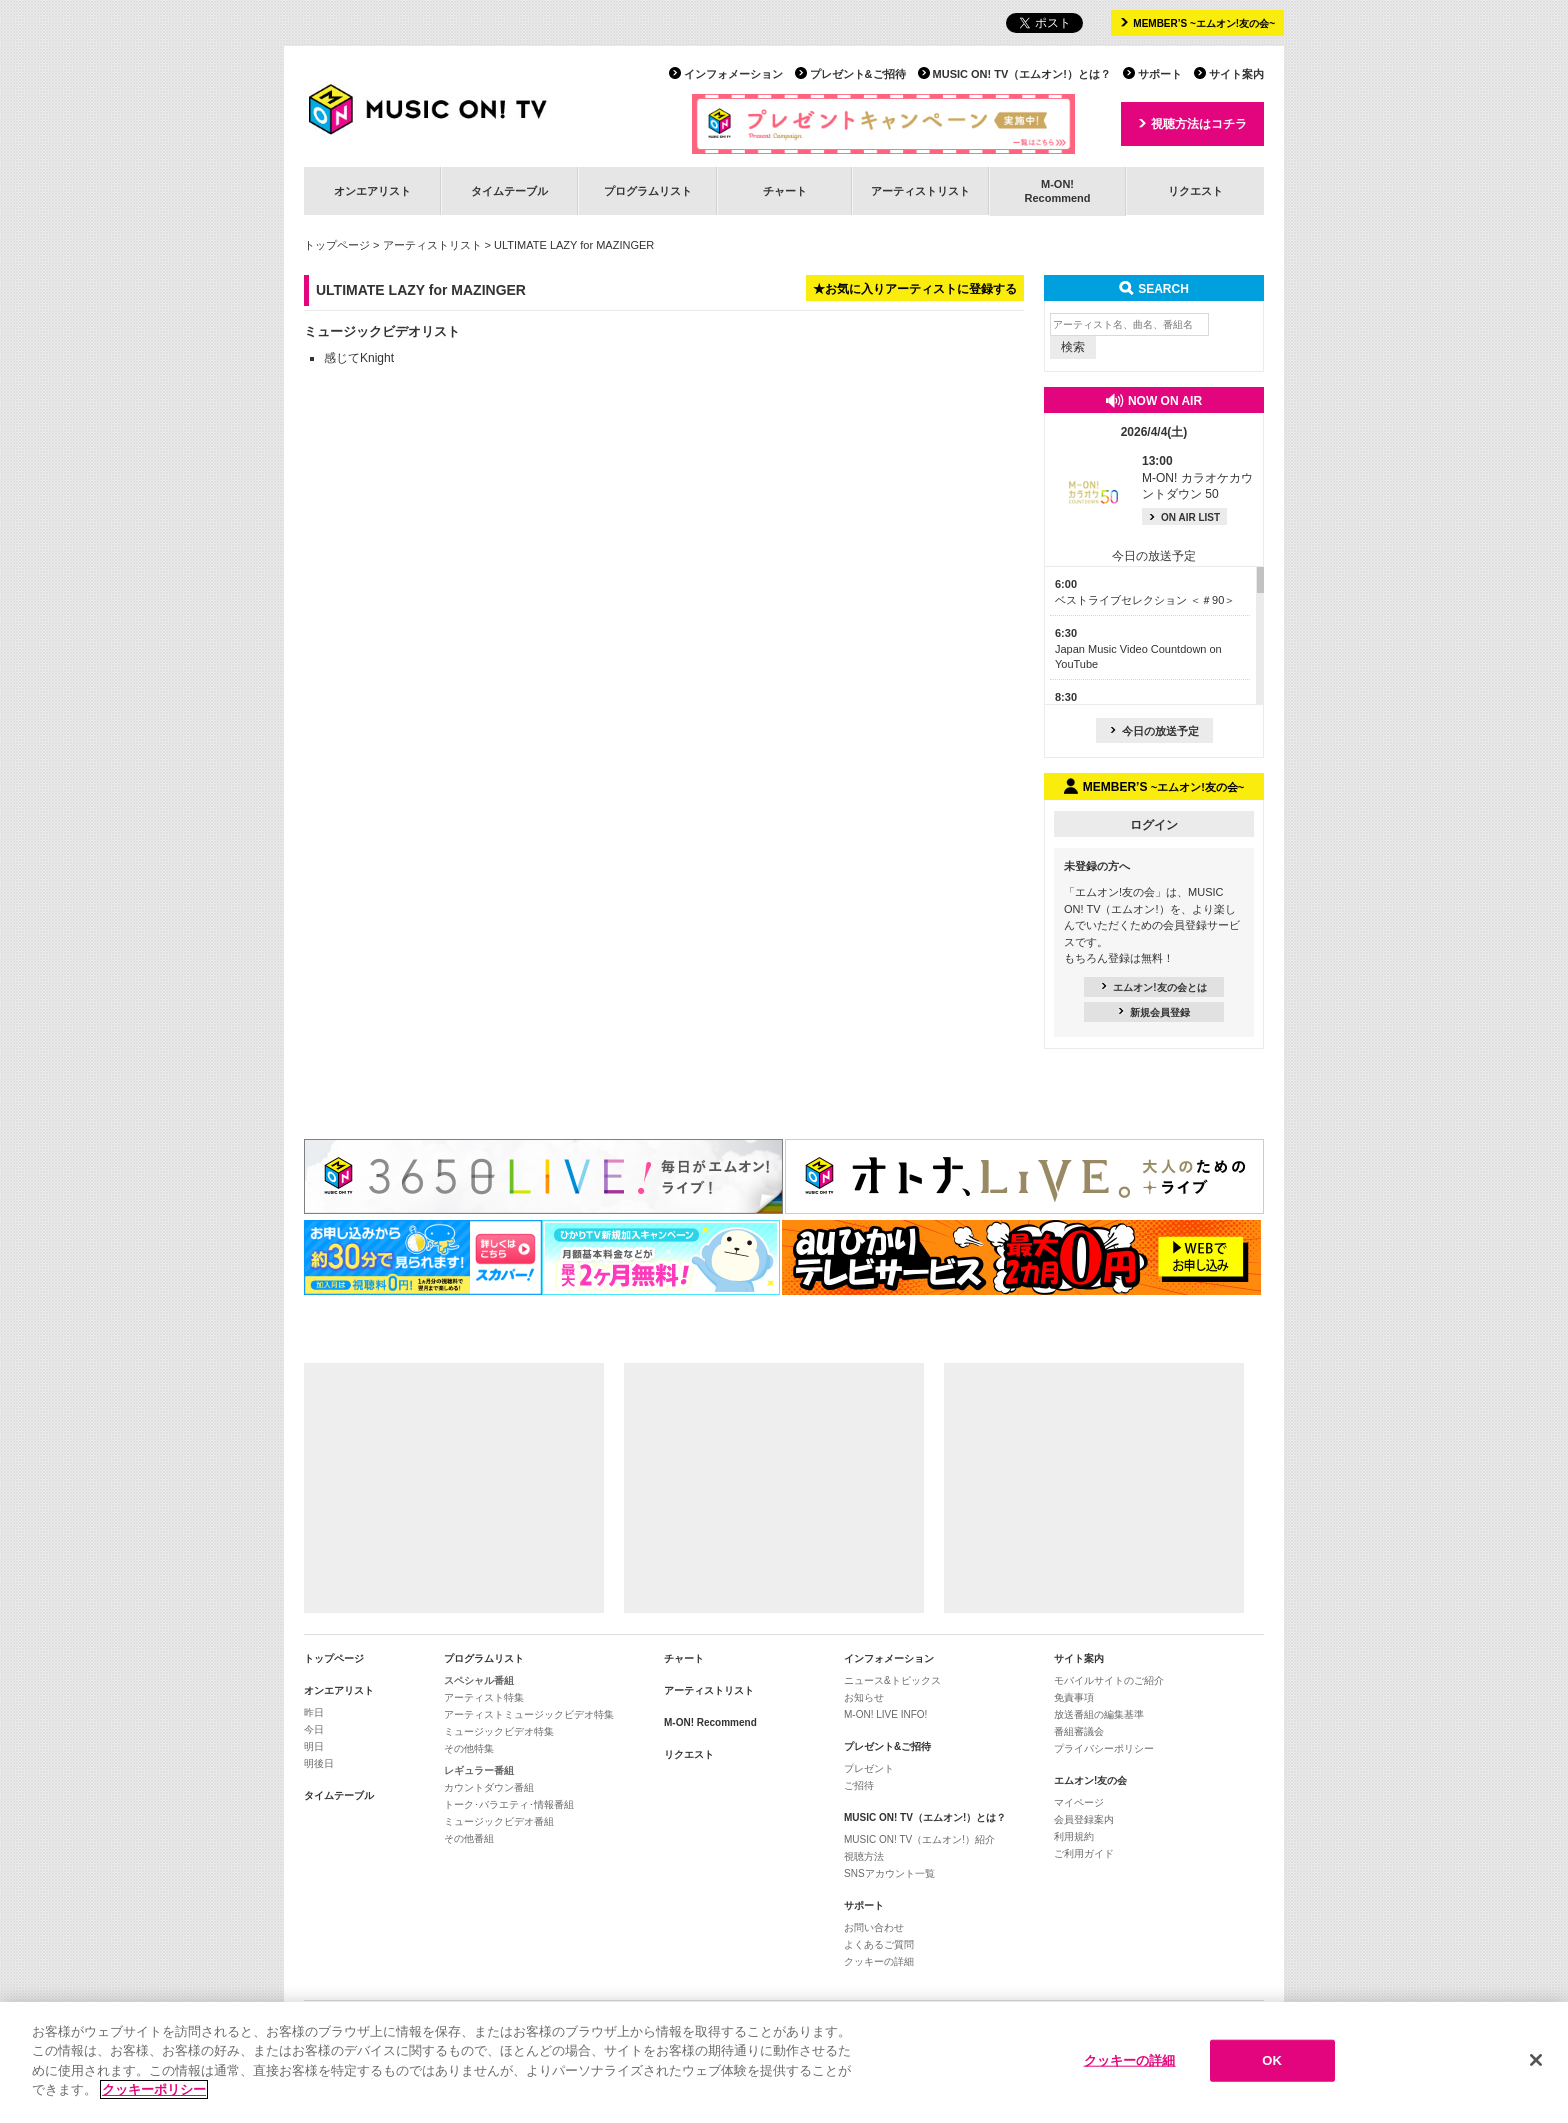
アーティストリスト (920, 191)
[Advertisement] (454, 1488)
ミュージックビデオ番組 (499, 1821)
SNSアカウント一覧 (889, 1873)
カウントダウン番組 (489, 1787)
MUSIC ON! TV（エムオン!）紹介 (919, 1839)
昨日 (314, 1712)
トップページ (337, 245)
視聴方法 (864, 1856)
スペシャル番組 (479, 1680)
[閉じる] (1536, 2060)
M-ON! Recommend (710, 1722)
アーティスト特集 (484, 1697)
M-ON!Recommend (1057, 190)
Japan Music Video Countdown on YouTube (1138, 648)
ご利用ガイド (1084, 1853)
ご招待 (859, 1785)
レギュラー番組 (479, 1770)
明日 (314, 1746)
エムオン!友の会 (1090, 1780)
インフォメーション (733, 74)
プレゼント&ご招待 (858, 74)
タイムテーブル (509, 191)
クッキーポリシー (154, 2089)
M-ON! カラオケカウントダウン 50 (1197, 478)
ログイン (1154, 825)
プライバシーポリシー (1104, 1748)
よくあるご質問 (879, 1944)
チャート (785, 191)
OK (1272, 2060)
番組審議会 (1079, 1731)
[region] (784, 2062)
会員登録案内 (1084, 1819)
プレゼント (869, 1768)
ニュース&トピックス (892, 1680)
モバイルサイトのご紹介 (1109, 1680)
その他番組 (469, 1838)
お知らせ (864, 1697)
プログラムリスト (648, 191)
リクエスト (1195, 191)
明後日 (319, 1763)
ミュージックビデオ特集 (499, 1731)
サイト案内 (1236, 74)
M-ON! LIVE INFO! (885, 1714)
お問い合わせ (874, 1927)
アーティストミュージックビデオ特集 (529, 1714)
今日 (314, 1729)
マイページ (1079, 1802)
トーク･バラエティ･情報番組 (509, 1804)
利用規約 (1074, 1836)
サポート (1160, 74)
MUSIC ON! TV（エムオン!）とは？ (1022, 74)
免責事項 (1074, 1697)
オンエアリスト (372, 191)
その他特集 (469, 1748)
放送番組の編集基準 (1099, 1714)
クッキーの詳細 (879, 1961)
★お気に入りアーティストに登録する (915, 289)
